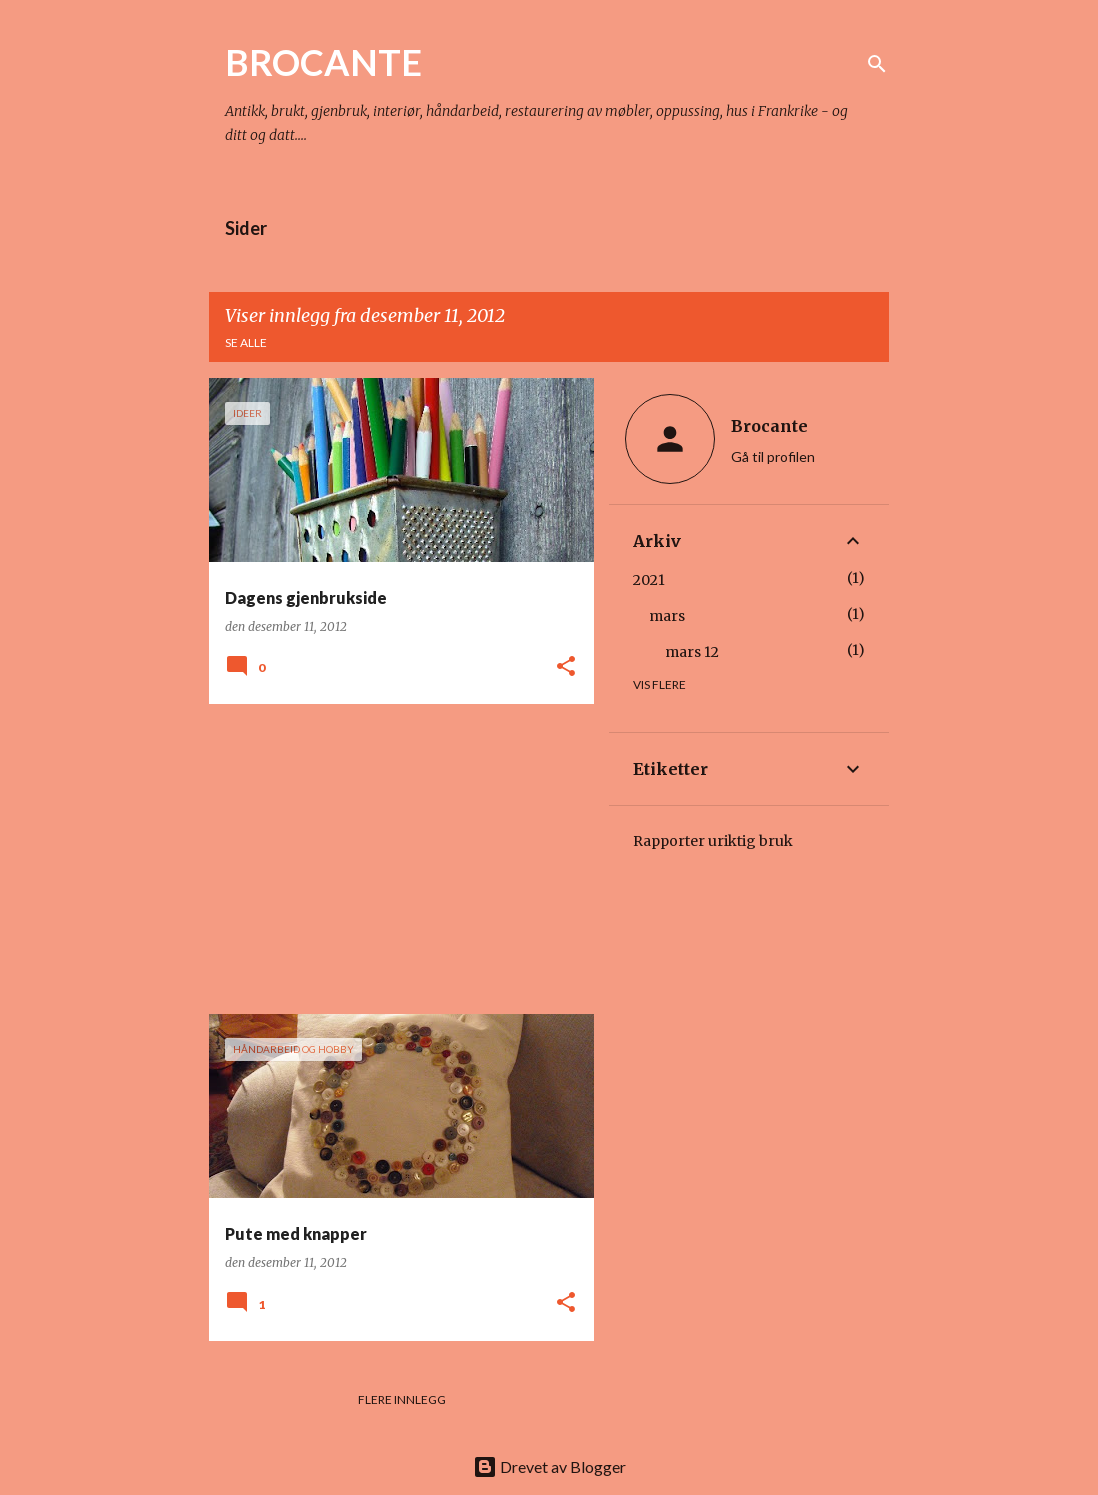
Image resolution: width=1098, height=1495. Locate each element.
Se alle (246, 342)
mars (667, 616)
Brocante (769, 426)
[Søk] (877, 64)
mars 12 (692, 652)
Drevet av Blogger (549, 1466)
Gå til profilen (773, 456)
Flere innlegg (402, 1399)
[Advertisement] (394, 859)
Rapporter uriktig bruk (713, 841)
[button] (566, 667)
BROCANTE (323, 62)
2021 (649, 580)
